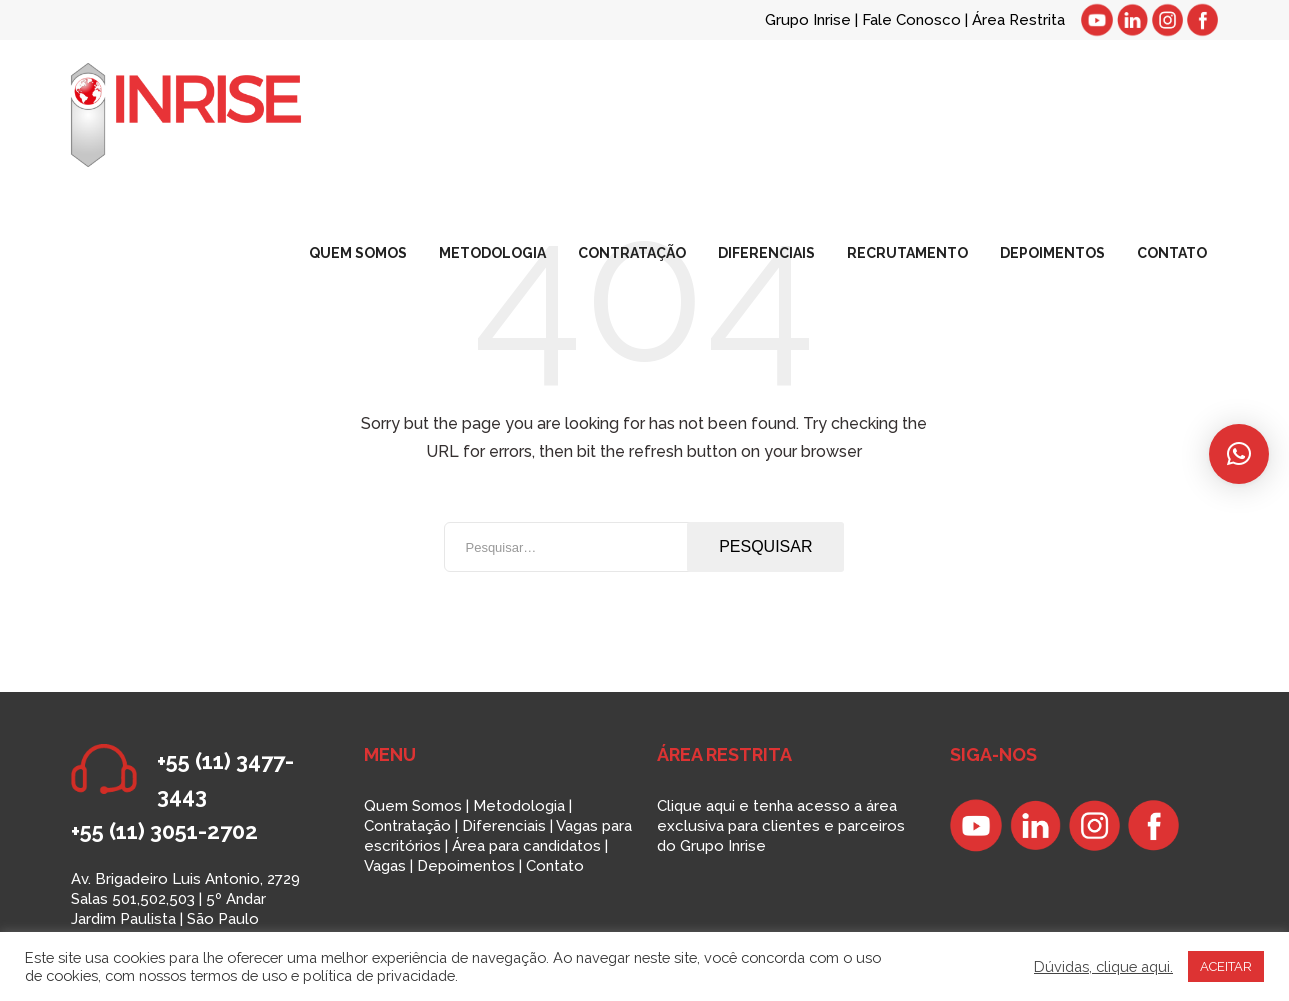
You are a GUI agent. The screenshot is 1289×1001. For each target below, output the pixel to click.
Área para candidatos (526, 846)
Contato (555, 866)
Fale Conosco (913, 20)
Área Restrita (1018, 20)
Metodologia (519, 806)
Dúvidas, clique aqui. (1103, 966)
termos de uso (238, 975)
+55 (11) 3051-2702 (164, 831)
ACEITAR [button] (1226, 966)
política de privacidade (379, 975)
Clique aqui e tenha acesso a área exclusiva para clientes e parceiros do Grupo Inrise (781, 826)
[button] (1239, 454)
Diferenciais (504, 826)
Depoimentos (466, 866)
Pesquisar (765, 546)
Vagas (385, 866)
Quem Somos (413, 806)
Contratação (407, 826)
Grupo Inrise (808, 20)
